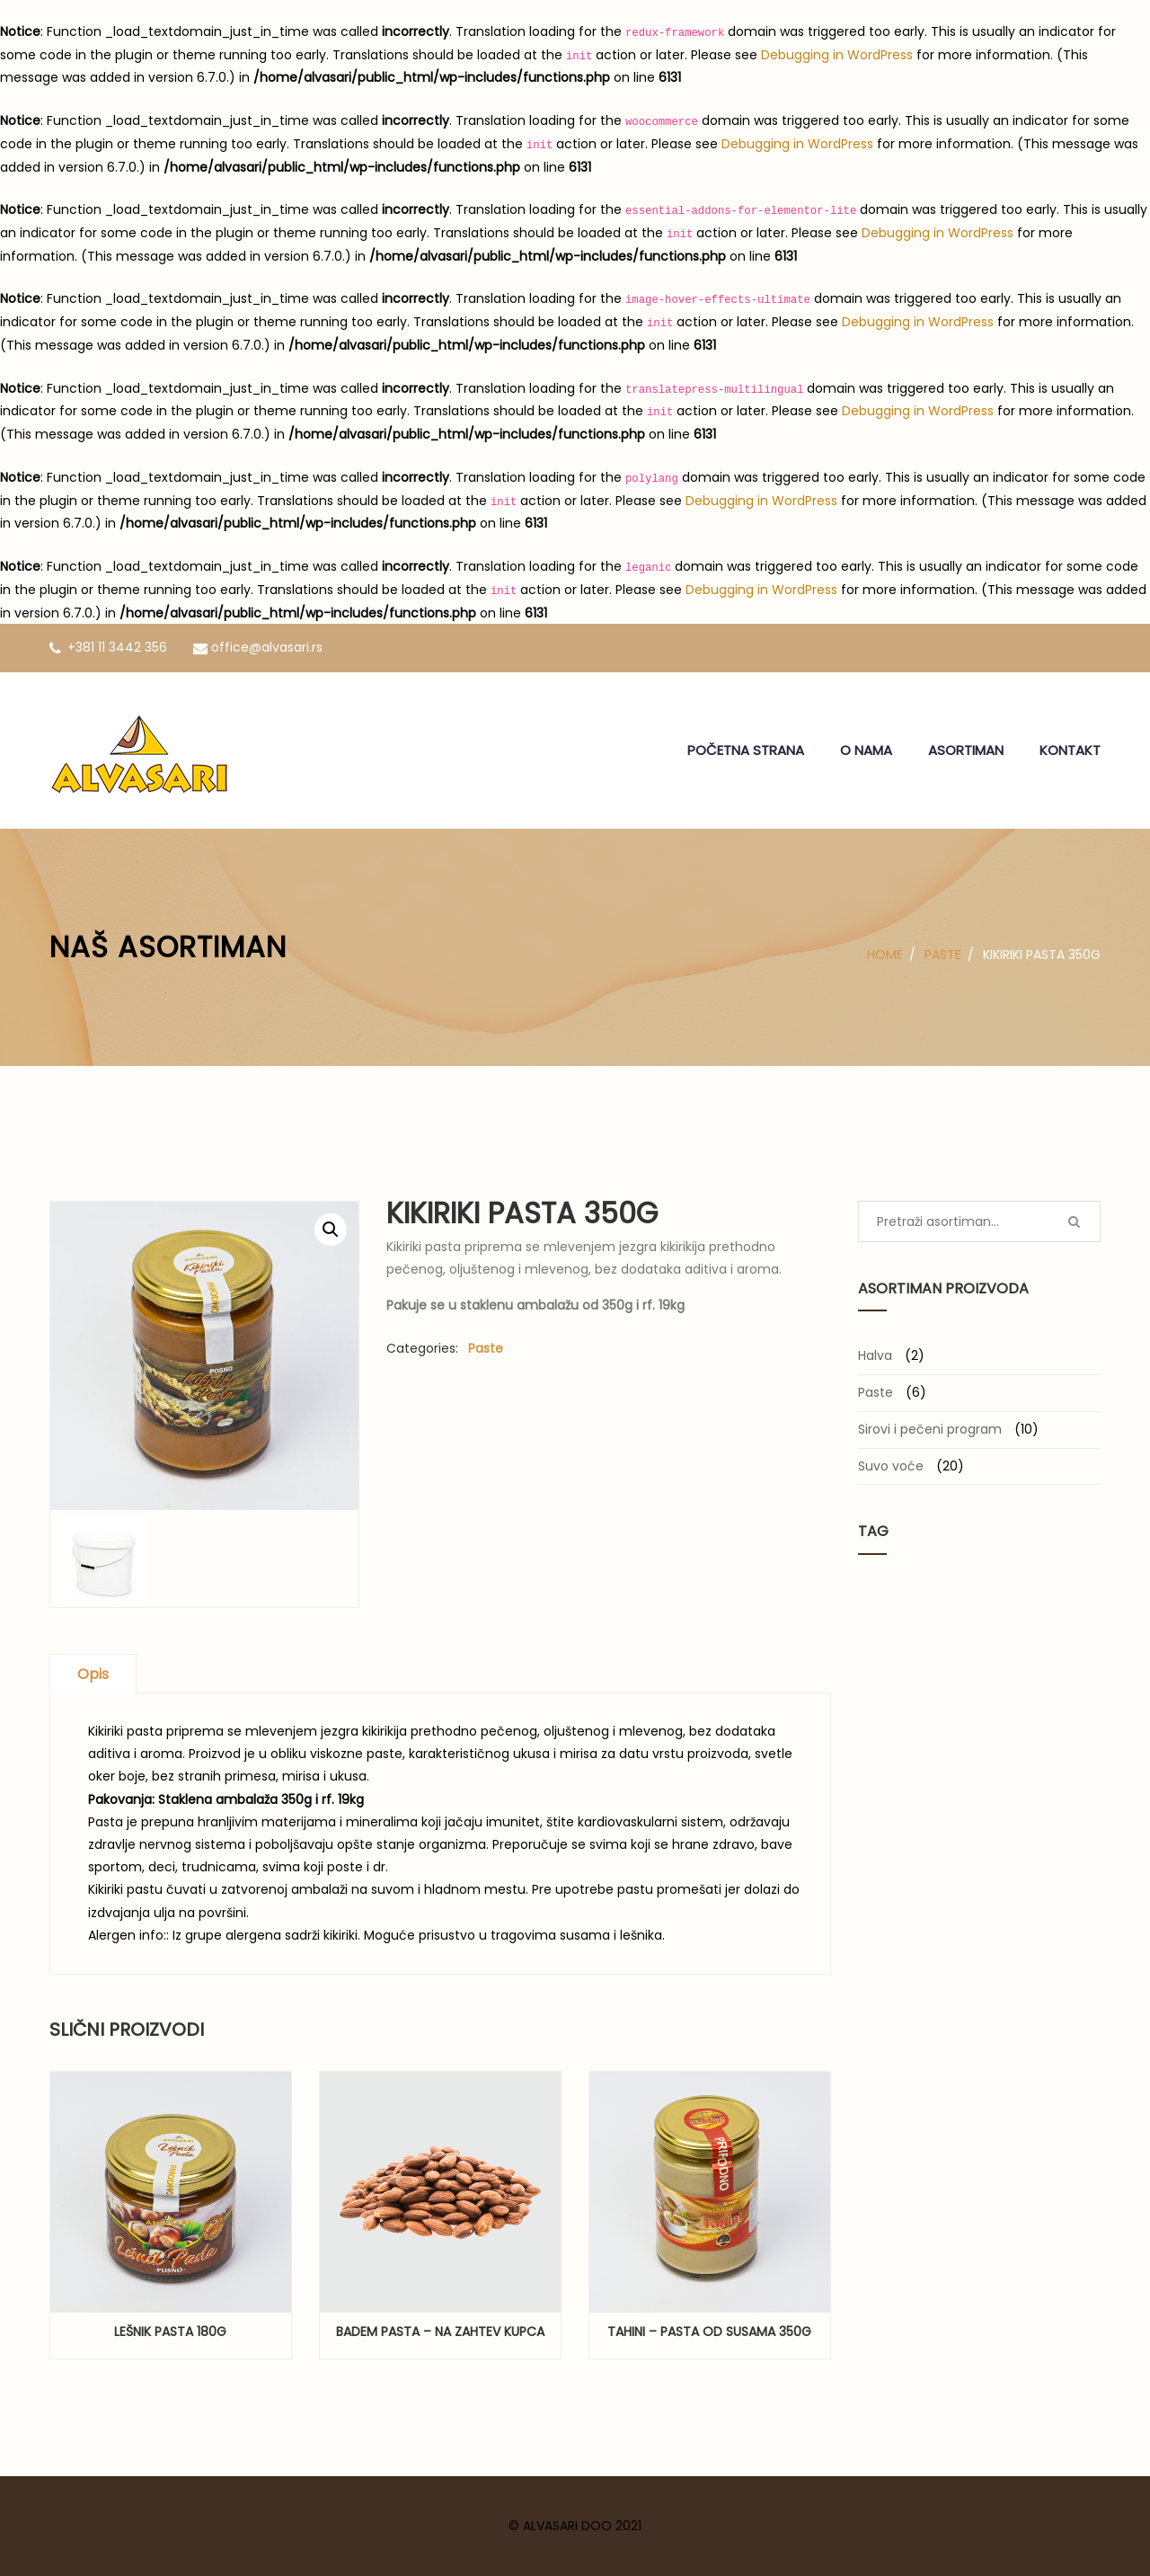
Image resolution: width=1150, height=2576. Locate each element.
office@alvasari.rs (258, 647)
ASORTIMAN (966, 750)
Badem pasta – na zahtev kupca (440, 2332)
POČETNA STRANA (745, 750)
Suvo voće (891, 1466)
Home (885, 955)
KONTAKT (1070, 750)
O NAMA (866, 750)
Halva (875, 1355)
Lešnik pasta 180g (170, 2332)
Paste (942, 955)
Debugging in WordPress (837, 55)
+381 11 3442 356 (108, 647)
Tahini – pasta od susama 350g (709, 2332)
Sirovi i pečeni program (930, 1429)
